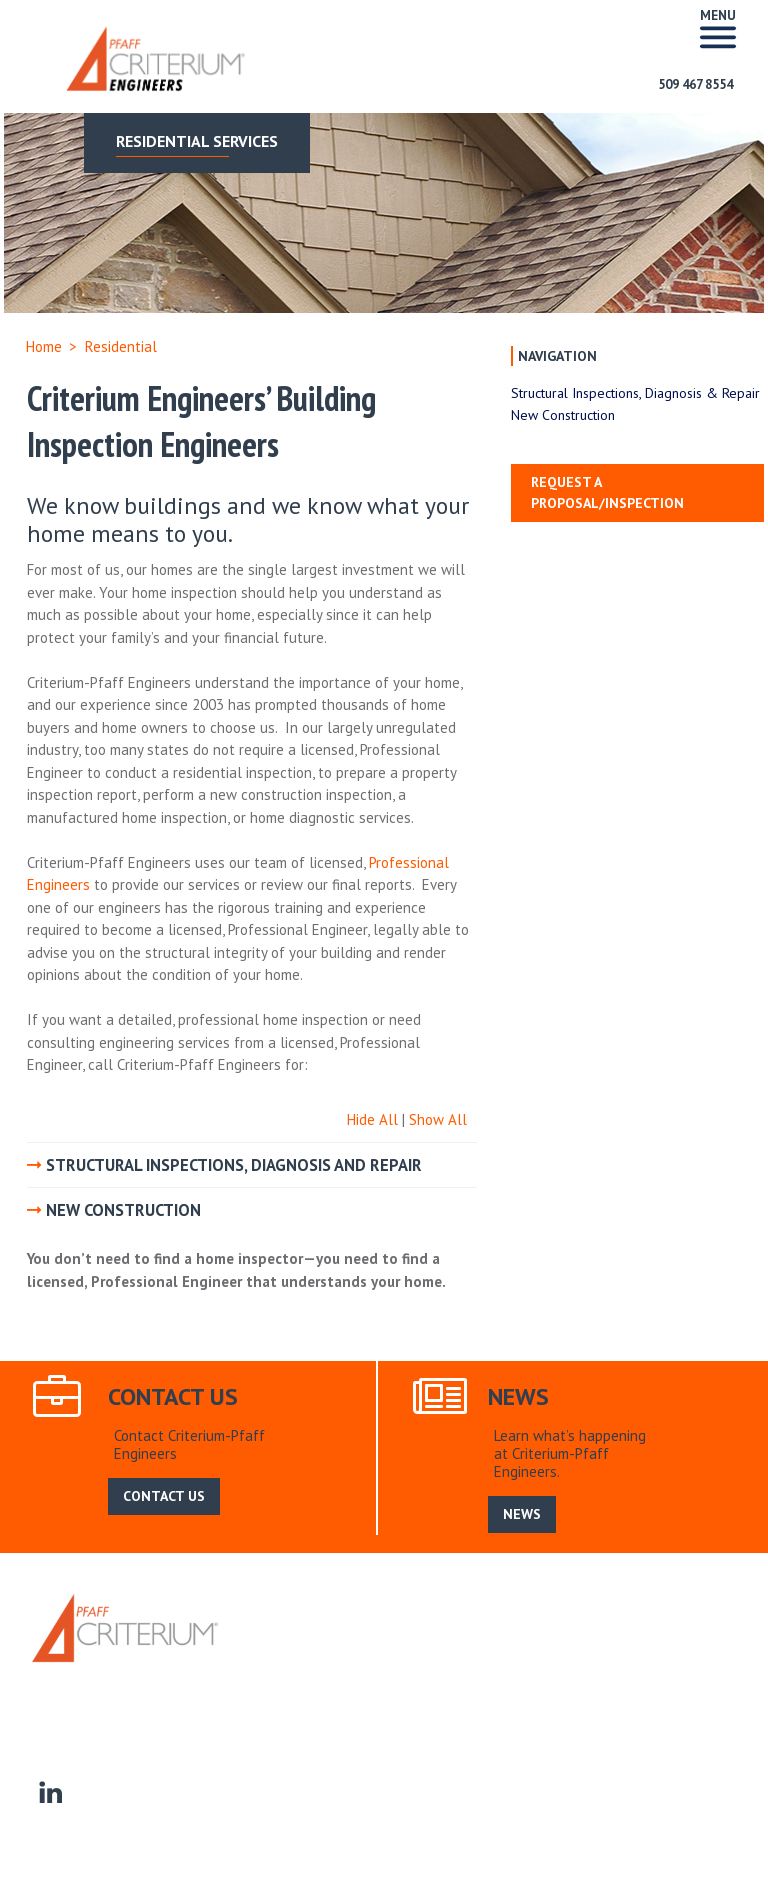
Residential (280, 1676)
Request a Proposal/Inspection (607, 492)
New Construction (563, 415)
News (384, 1654)
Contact (55, 1699)
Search (438, 1654)
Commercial (366, 1676)
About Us (323, 1654)
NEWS (522, 1514)
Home (44, 346)
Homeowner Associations (497, 1676)
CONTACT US (164, 1496)
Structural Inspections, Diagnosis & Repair (635, 393)
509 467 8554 (695, 84)
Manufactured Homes (661, 1676)
